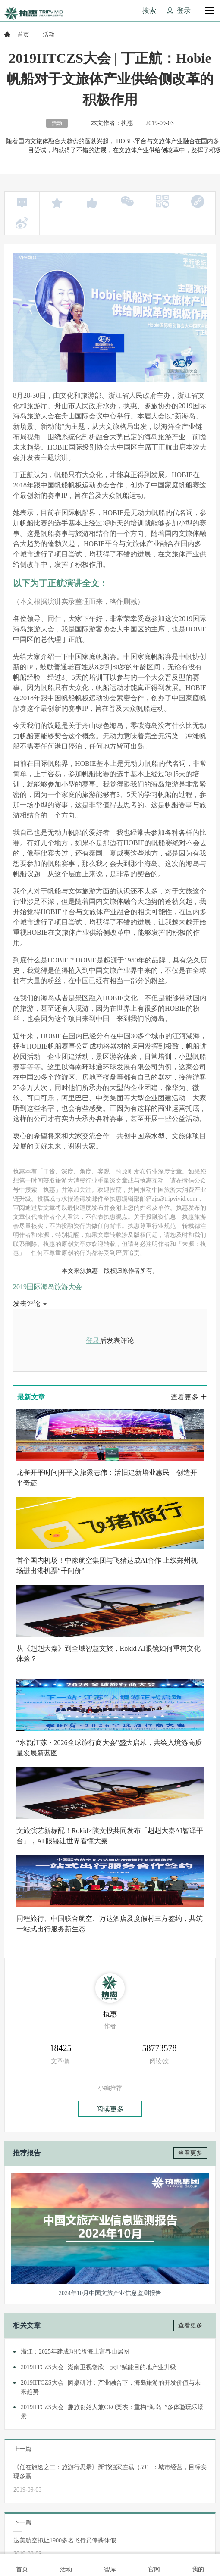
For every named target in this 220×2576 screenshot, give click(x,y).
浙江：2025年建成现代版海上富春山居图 (75, 2351)
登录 (93, 1340)
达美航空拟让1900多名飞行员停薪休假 (64, 2540)
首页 (23, 34)
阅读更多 (110, 2109)
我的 (198, 2564)
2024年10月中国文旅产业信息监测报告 (110, 2293)
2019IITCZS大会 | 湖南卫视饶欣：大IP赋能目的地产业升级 (98, 2367)
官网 (154, 2564)
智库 (110, 2564)
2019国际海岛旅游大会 (47, 1286)
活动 (66, 2564)
